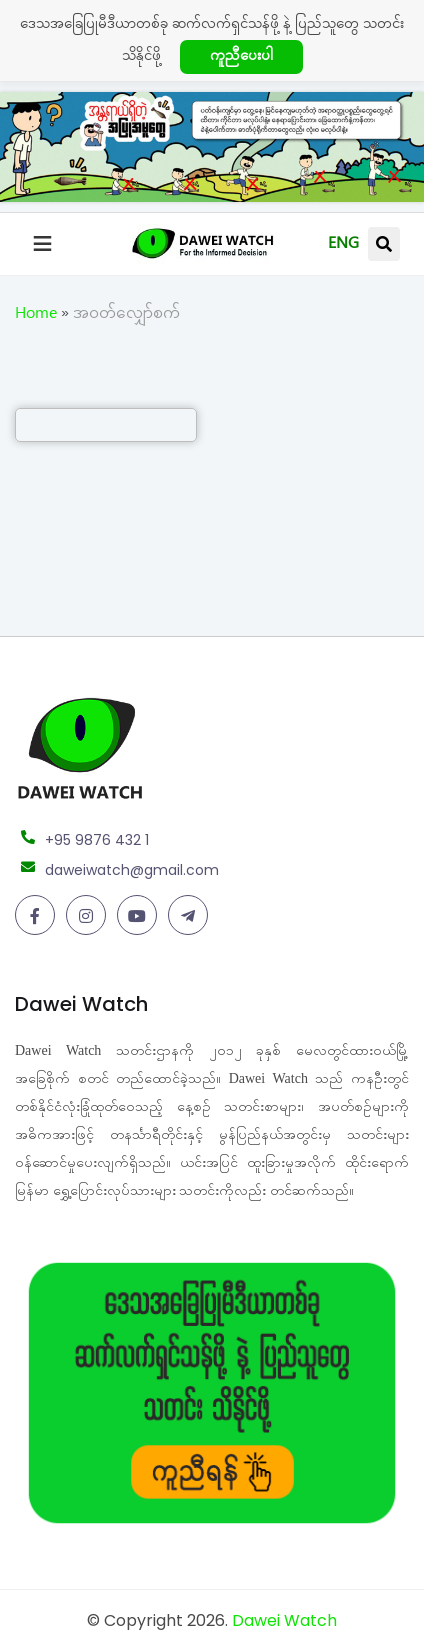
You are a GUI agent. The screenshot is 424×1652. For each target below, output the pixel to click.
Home (36, 316)
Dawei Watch (284, 1620)
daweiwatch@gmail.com (132, 870)
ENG (343, 246)
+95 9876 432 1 (97, 840)
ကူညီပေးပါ (241, 58)
